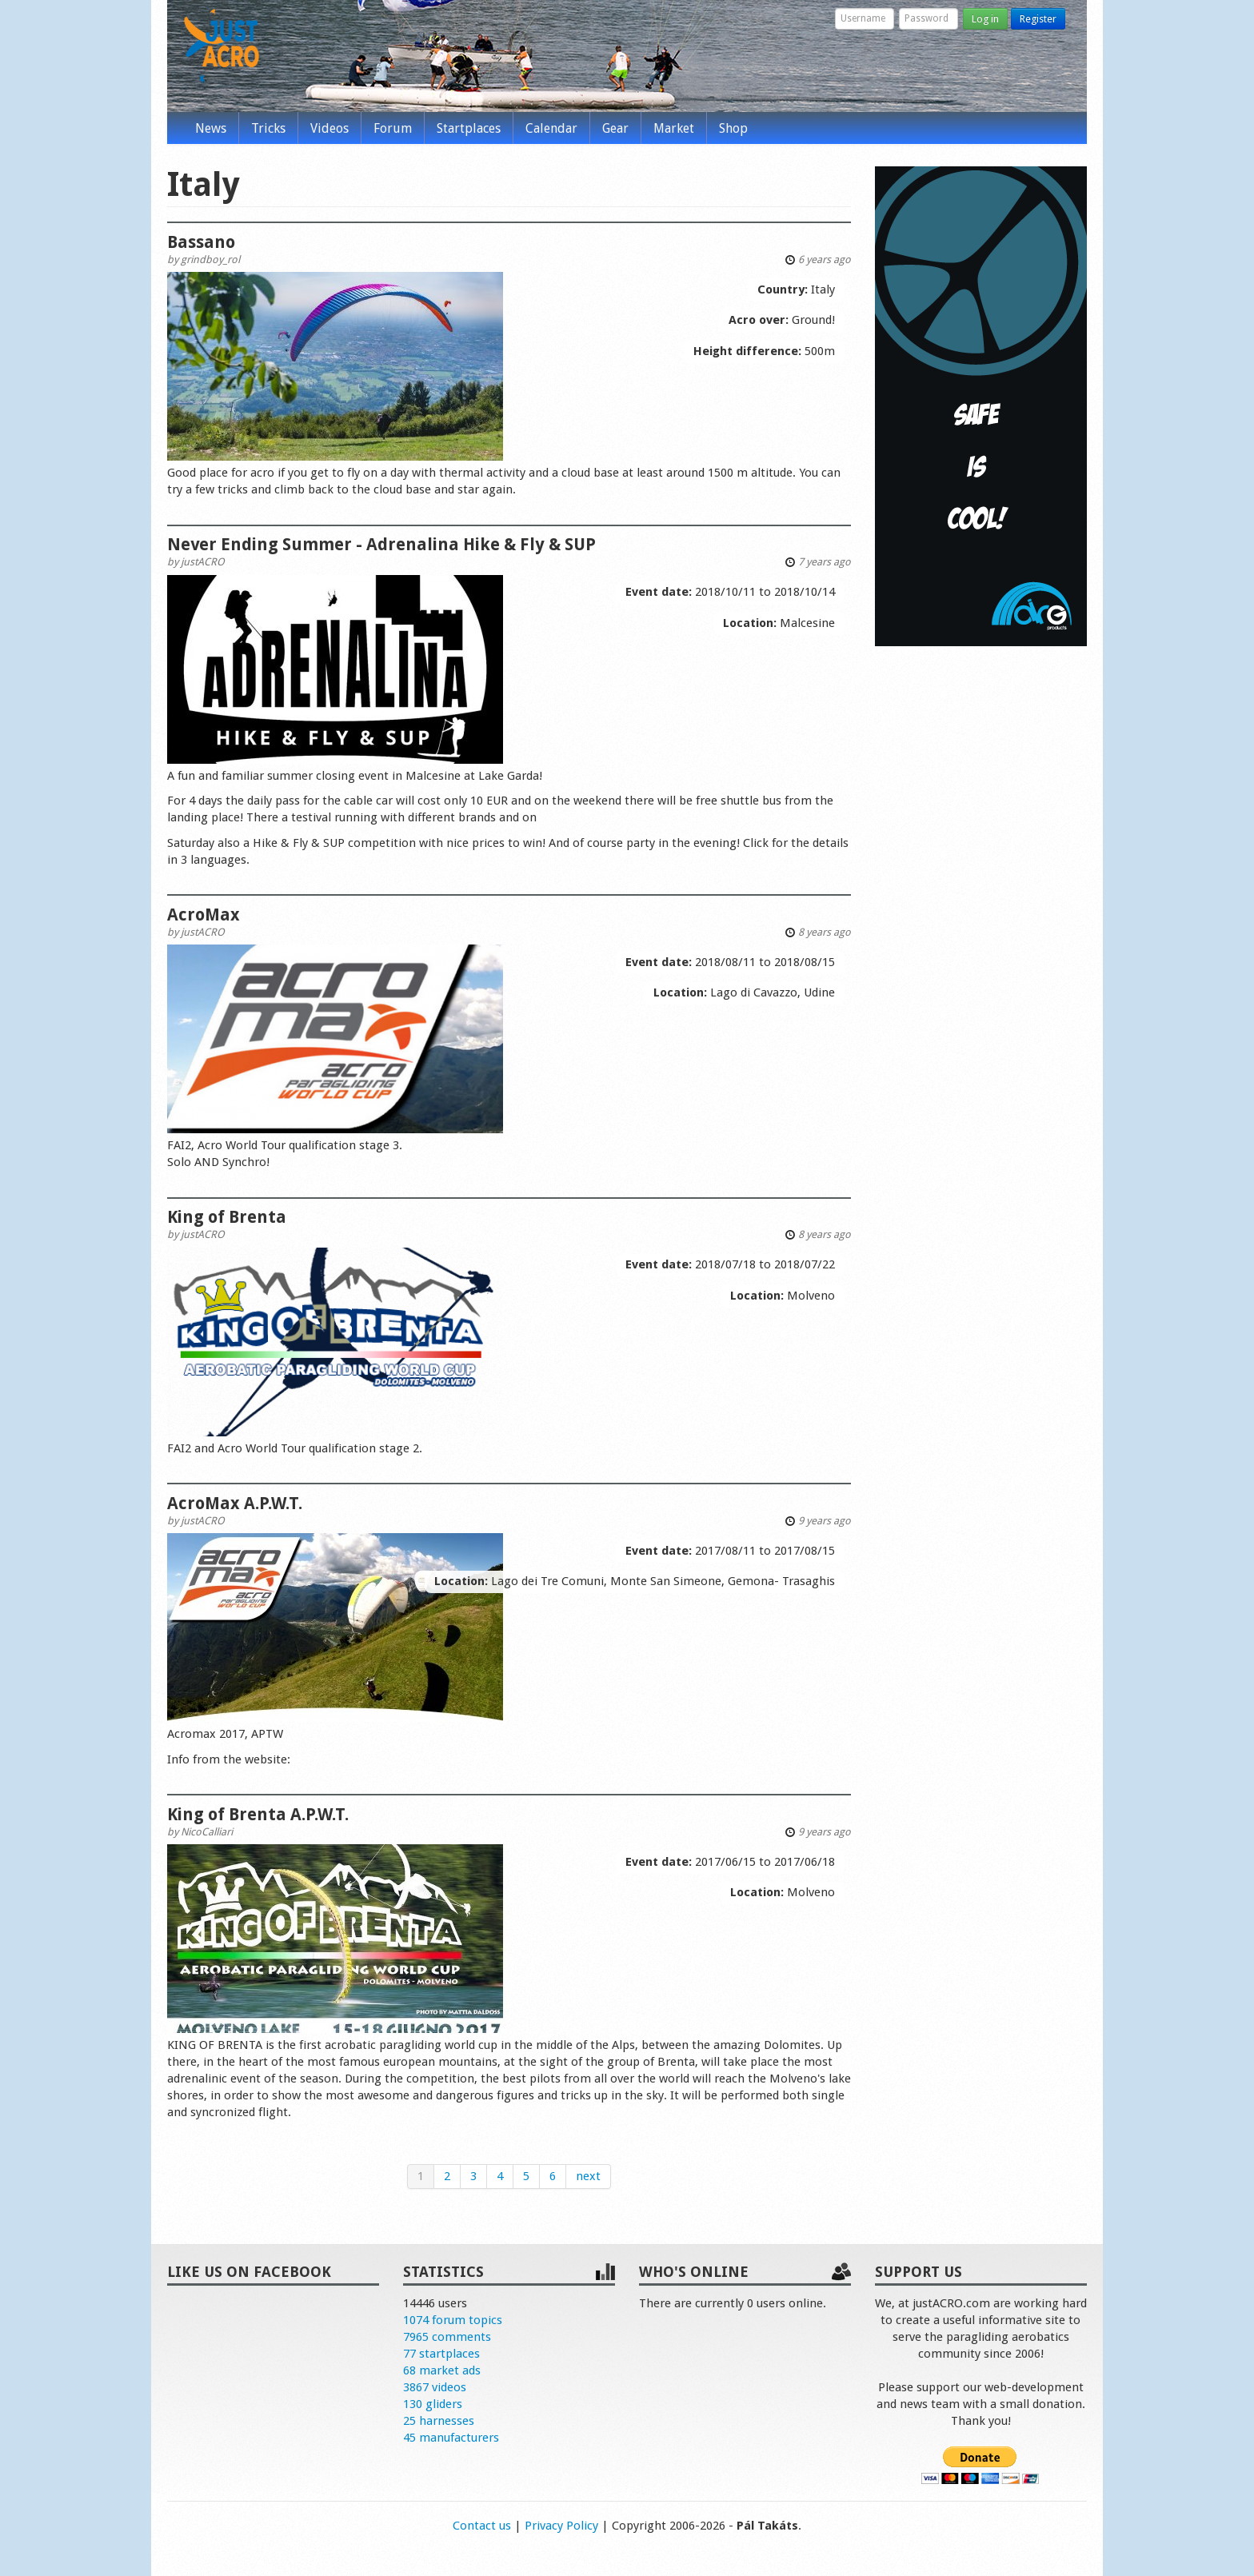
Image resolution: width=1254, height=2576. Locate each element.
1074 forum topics (452, 2320)
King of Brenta (226, 1217)
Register (1038, 19)
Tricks (268, 128)
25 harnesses (438, 2421)
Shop (733, 128)
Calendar (551, 128)
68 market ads (442, 2370)
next (588, 2176)
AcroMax (203, 915)
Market (673, 128)
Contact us (482, 2525)
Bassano (201, 242)
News (210, 128)
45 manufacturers (451, 2437)
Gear (615, 128)
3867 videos (434, 2387)
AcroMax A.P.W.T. (234, 1503)
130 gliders (432, 2404)
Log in (985, 19)
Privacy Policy (561, 2525)
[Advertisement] (981, 902)
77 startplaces (441, 2353)
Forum (392, 128)
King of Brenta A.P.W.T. (258, 1814)
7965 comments (447, 2337)
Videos (329, 128)
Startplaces (469, 128)
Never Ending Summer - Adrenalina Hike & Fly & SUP (381, 544)
